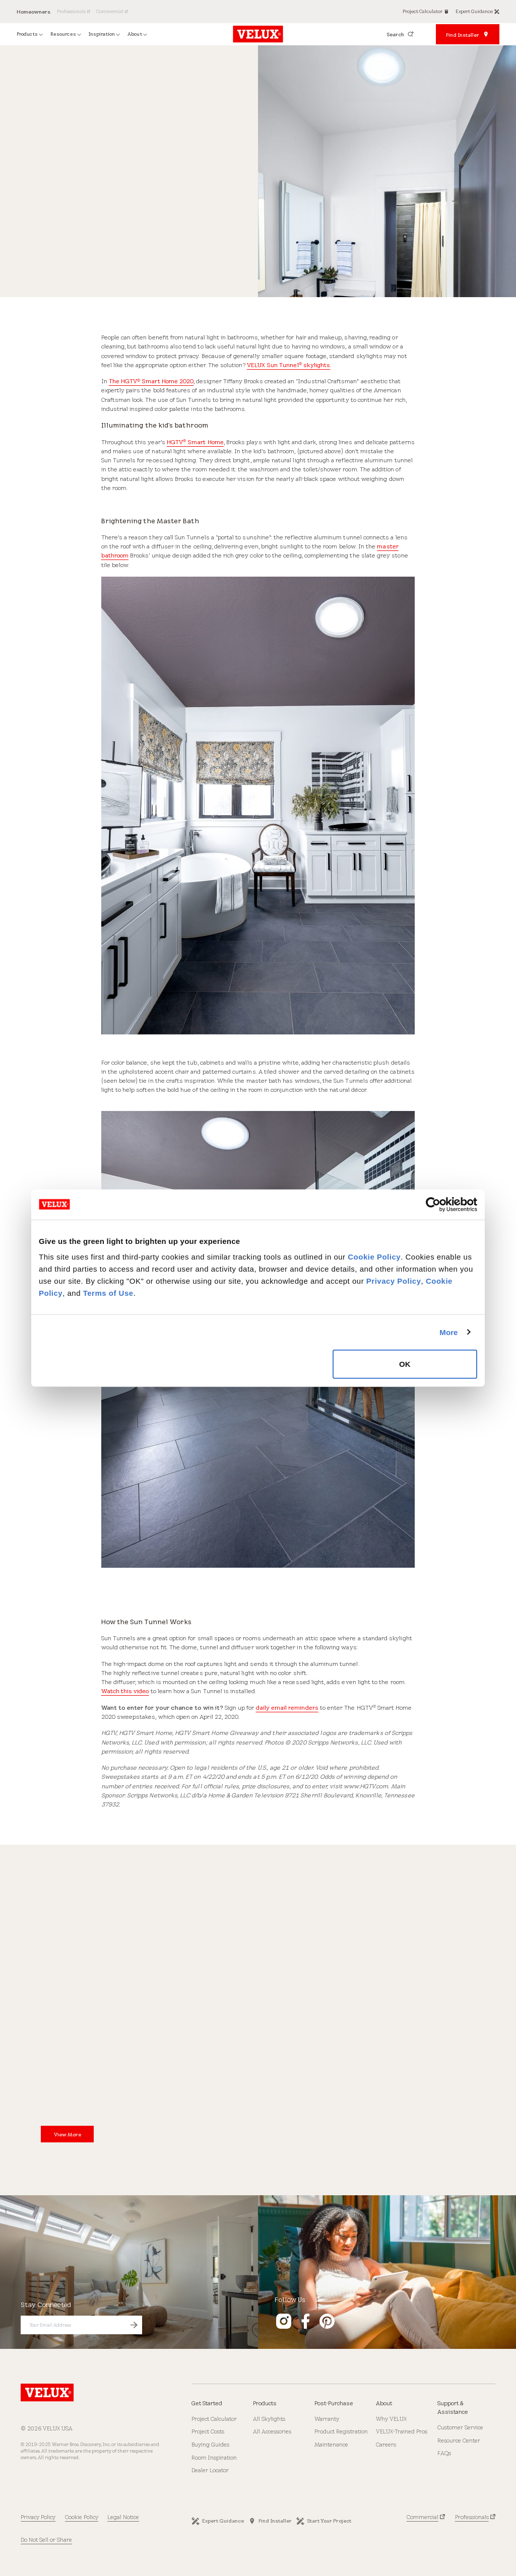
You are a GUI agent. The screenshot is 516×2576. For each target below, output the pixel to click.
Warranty (326, 2418)
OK (405, 1364)
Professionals (472, 2517)
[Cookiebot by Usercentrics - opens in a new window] (433, 1204)
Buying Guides (210, 2444)
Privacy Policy (393, 1281)
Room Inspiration (214, 2457)
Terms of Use (108, 1293)
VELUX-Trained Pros (401, 2431)
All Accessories (272, 2431)
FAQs (444, 2453)
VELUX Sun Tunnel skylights (289, 365)
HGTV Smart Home (195, 442)
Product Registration (341, 2431)
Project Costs (207, 2431)
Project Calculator (214, 2418)
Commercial (422, 2517)
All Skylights (269, 2418)
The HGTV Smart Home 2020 (151, 381)
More (448, 1332)
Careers (386, 2444)
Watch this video (125, 1691)
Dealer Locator (210, 2470)
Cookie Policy (374, 1256)
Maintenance (331, 2444)
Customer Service (460, 2427)
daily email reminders (287, 1707)
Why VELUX (391, 2418)
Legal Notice (123, 2517)
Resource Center (458, 2440)
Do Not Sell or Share (46, 2539)
